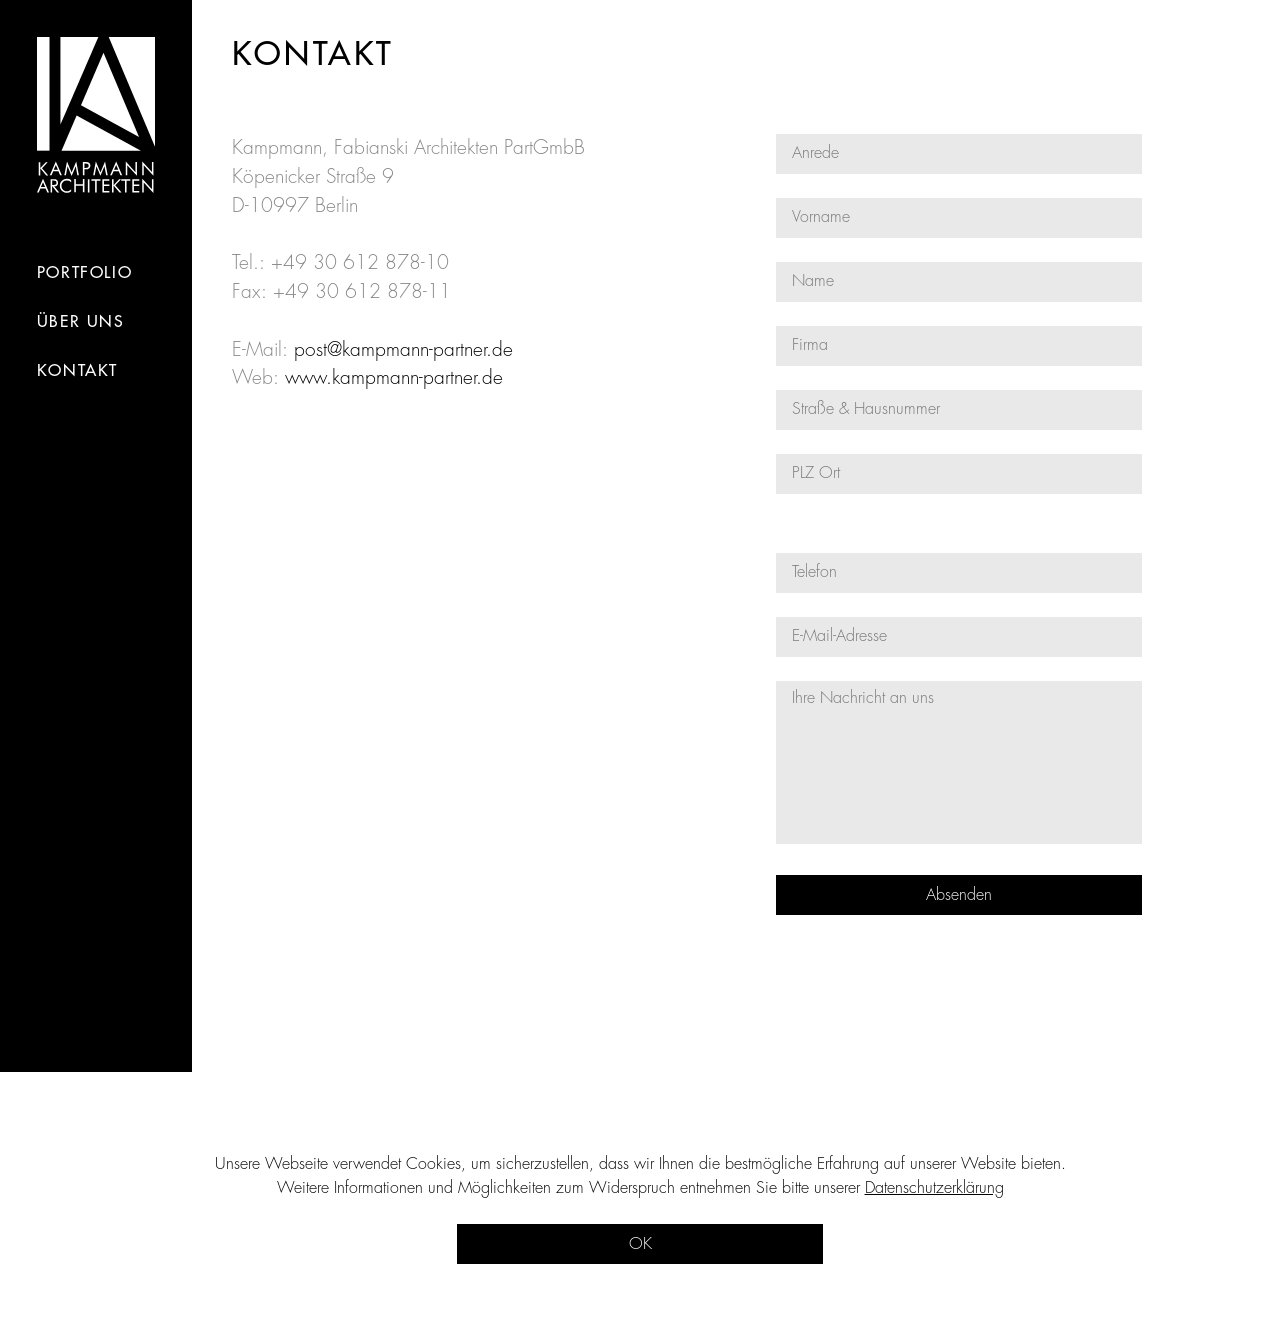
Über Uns (81, 322)
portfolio (84, 273)
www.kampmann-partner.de (394, 377)
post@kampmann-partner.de (403, 349)
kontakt (77, 371)
